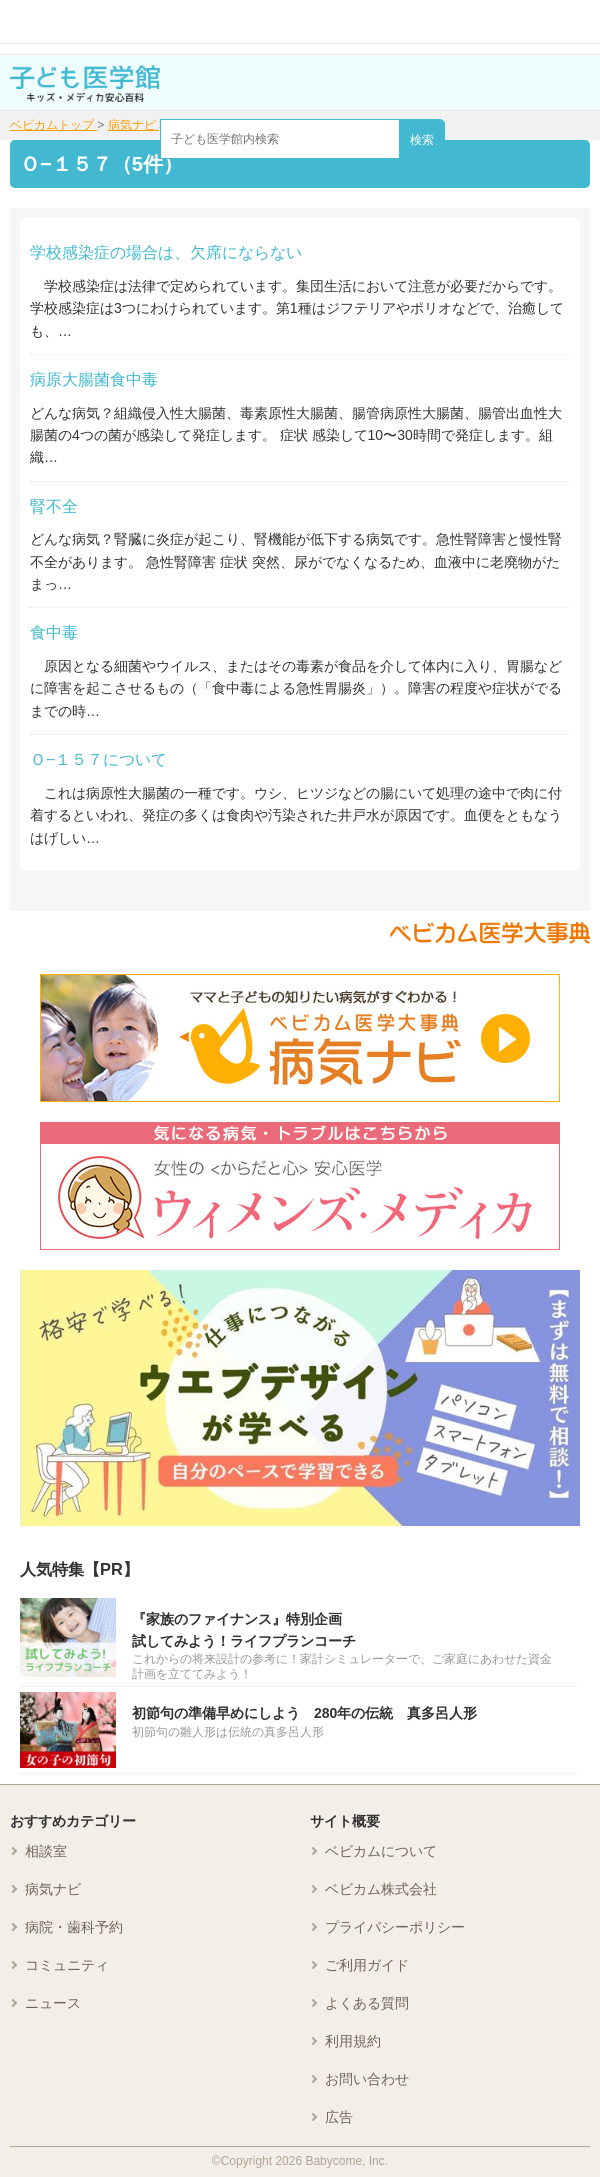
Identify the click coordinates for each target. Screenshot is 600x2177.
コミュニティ (67, 1965)
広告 (339, 2117)
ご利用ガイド (367, 1965)
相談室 (46, 1851)
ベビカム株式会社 (381, 1889)
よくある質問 (367, 2003)
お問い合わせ (367, 2079)
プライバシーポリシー (395, 1927)
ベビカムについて (381, 1851)
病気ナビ (53, 1889)
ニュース (53, 2003)
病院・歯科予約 (74, 1927)
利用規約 (353, 2041)
